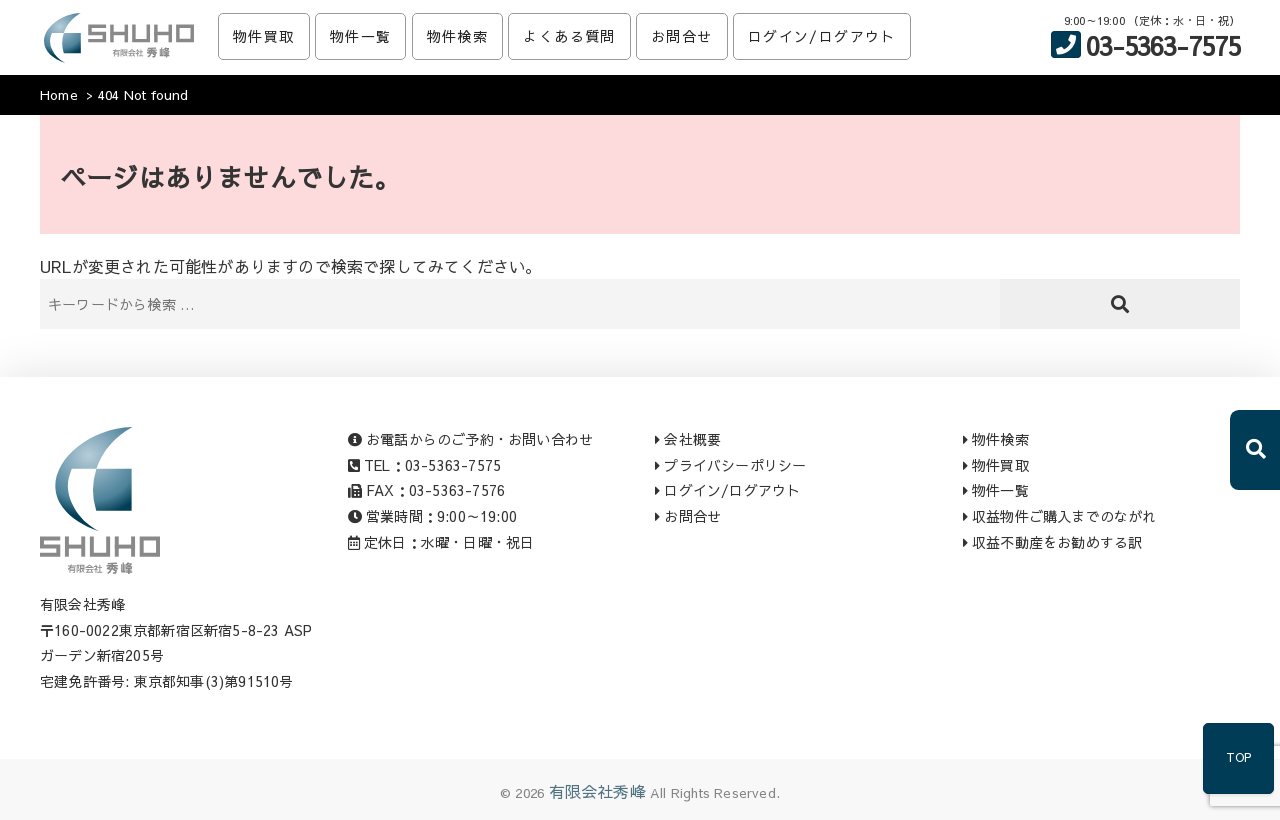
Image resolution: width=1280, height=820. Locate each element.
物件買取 (264, 36)
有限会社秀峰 (597, 791)
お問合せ (682, 36)
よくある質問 (569, 36)
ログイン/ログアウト (822, 36)
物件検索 (458, 36)
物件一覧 (361, 36)
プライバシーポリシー (730, 465)
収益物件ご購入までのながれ (1060, 516)
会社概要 (688, 439)
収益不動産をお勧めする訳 (1053, 542)
